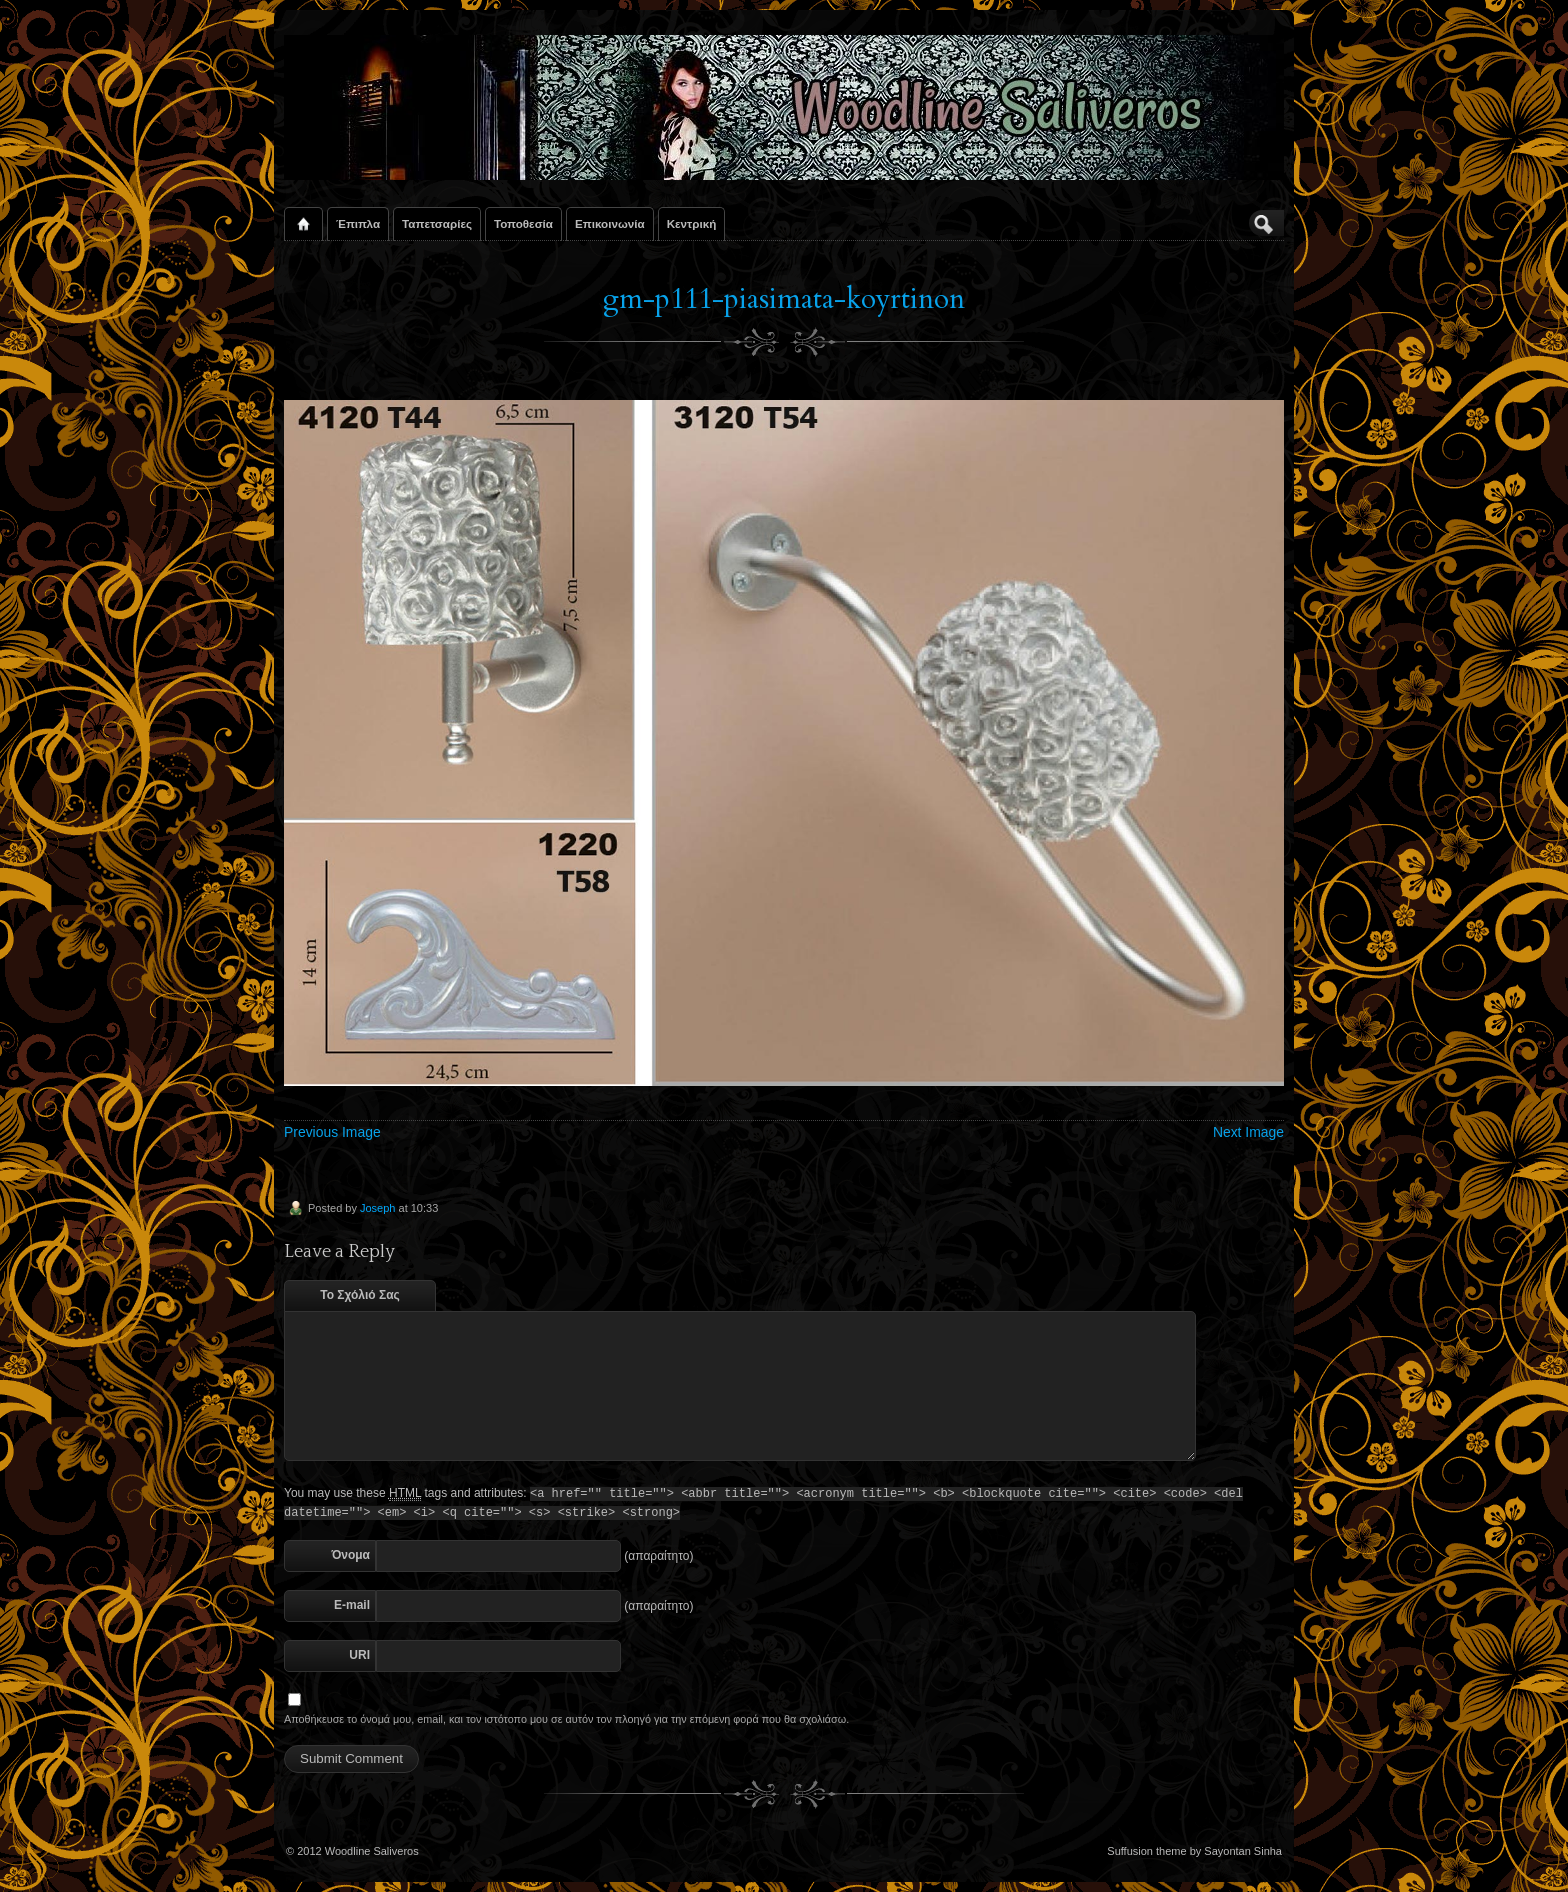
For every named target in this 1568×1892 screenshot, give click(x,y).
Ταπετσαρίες (437, 223)
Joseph (377, 1208)
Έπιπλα (358, 223)
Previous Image (332, 1132)
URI (359, 1655)
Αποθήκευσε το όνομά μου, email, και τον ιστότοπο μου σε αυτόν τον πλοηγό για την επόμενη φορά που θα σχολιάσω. (566, 1719)
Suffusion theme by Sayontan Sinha (1194, 1851)
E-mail (352, 1605)
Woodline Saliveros (372, 1851)
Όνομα (350, 1555)
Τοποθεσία (523, 223)
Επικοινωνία (610, 223)
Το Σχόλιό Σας (360, 1295)
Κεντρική (692, 223)
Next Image (1248, 1132)
